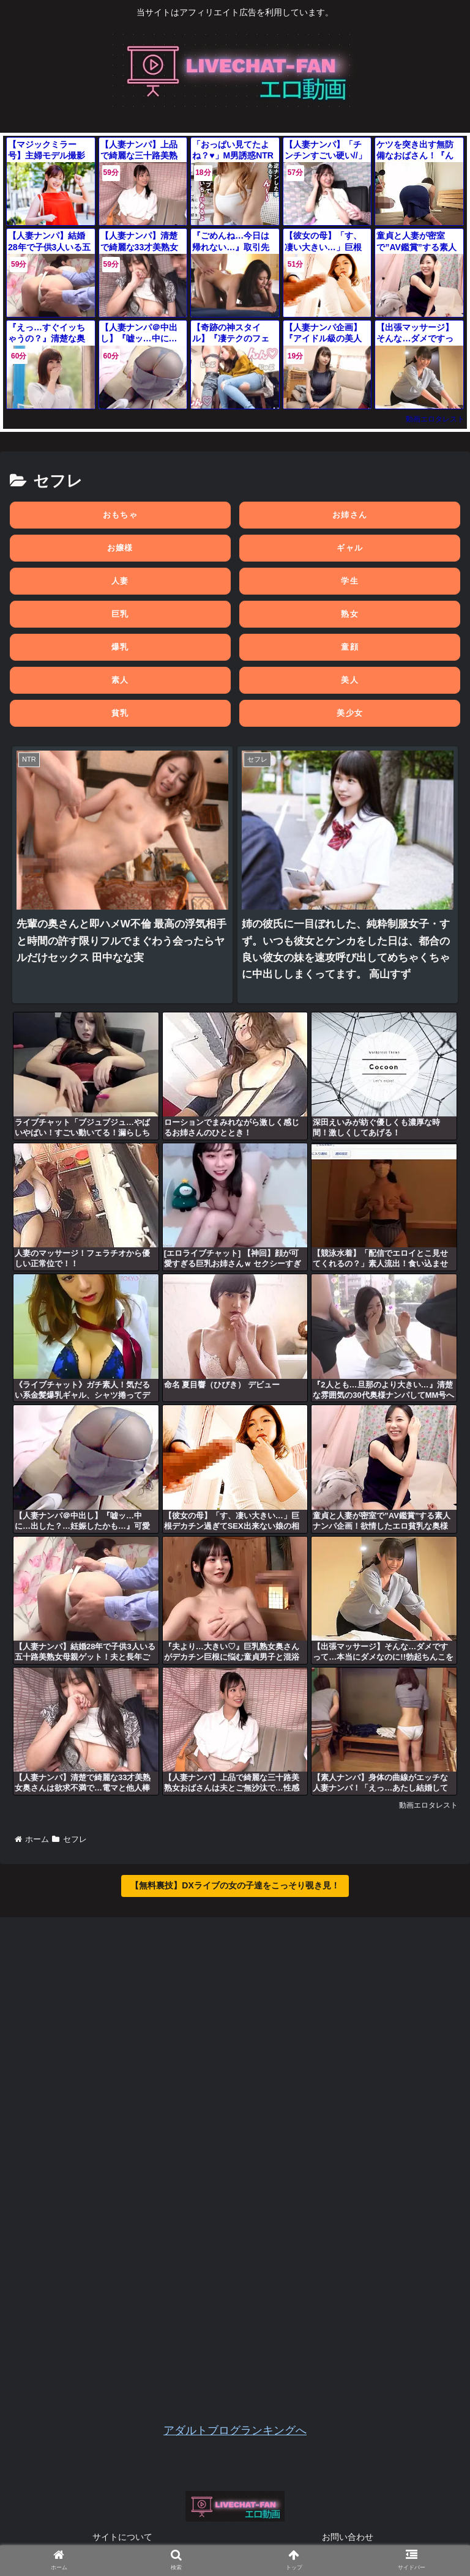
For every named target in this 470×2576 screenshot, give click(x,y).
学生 (350, 580)
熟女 (350, 613)
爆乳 (120, 646)
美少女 (350, 713)
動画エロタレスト (435, 419)
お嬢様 (120, 547)
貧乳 (120, 713)
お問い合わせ (347, 2537)
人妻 (120, 580)
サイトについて (122, 2537)
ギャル (350, 547)
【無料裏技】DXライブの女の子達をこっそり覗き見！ (234, 1885)
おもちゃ (120, 514)
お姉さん (349, 514)
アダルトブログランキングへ (235, 2430)
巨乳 (120, 613)
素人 (120, 680)
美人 (350, 680)
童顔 (350, 646)
